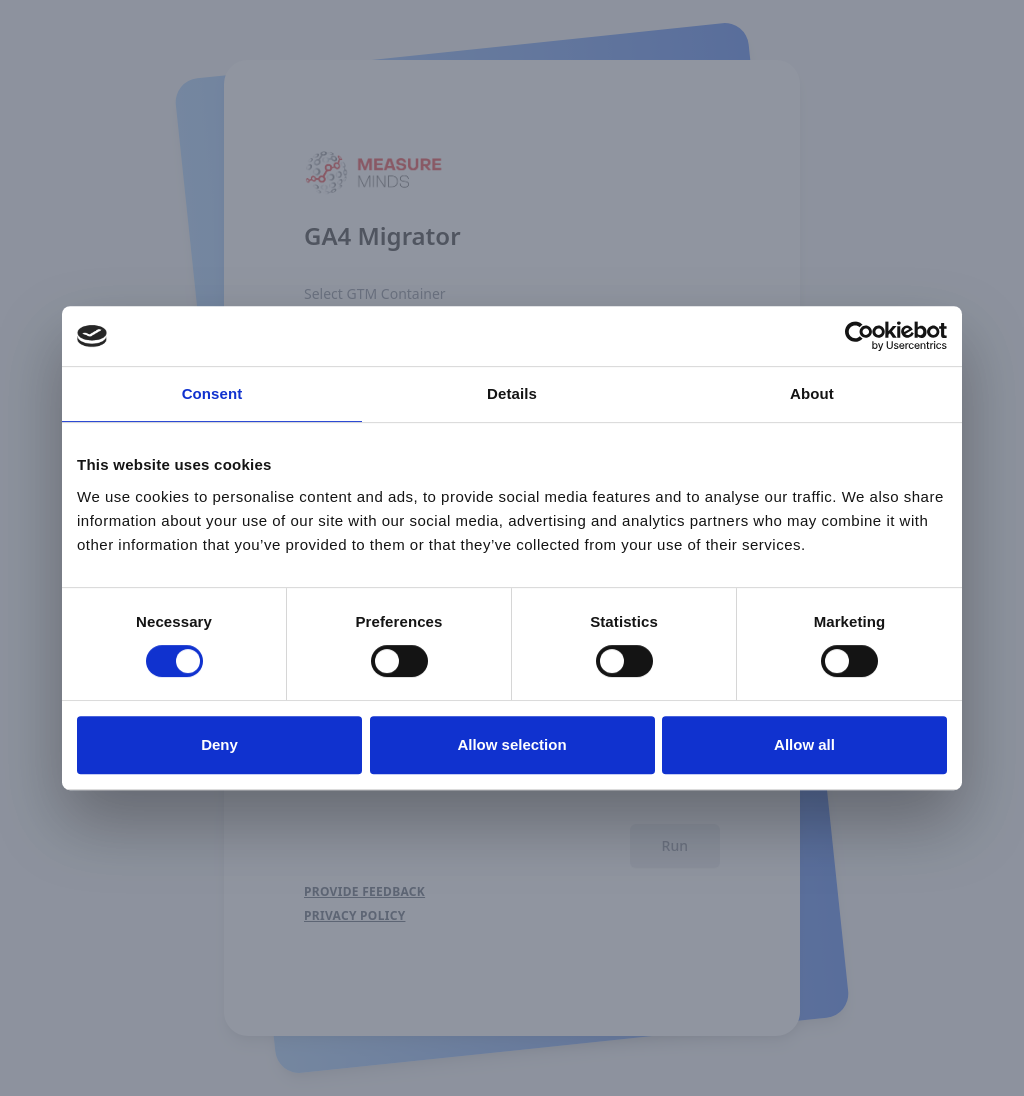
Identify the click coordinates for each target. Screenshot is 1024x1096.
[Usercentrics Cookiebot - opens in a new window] (859, 336)
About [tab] (812, 393)
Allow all (804, 744)
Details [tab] (512, 393)
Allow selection (511, 744)
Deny (219, 744)
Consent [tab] (212, 393)
